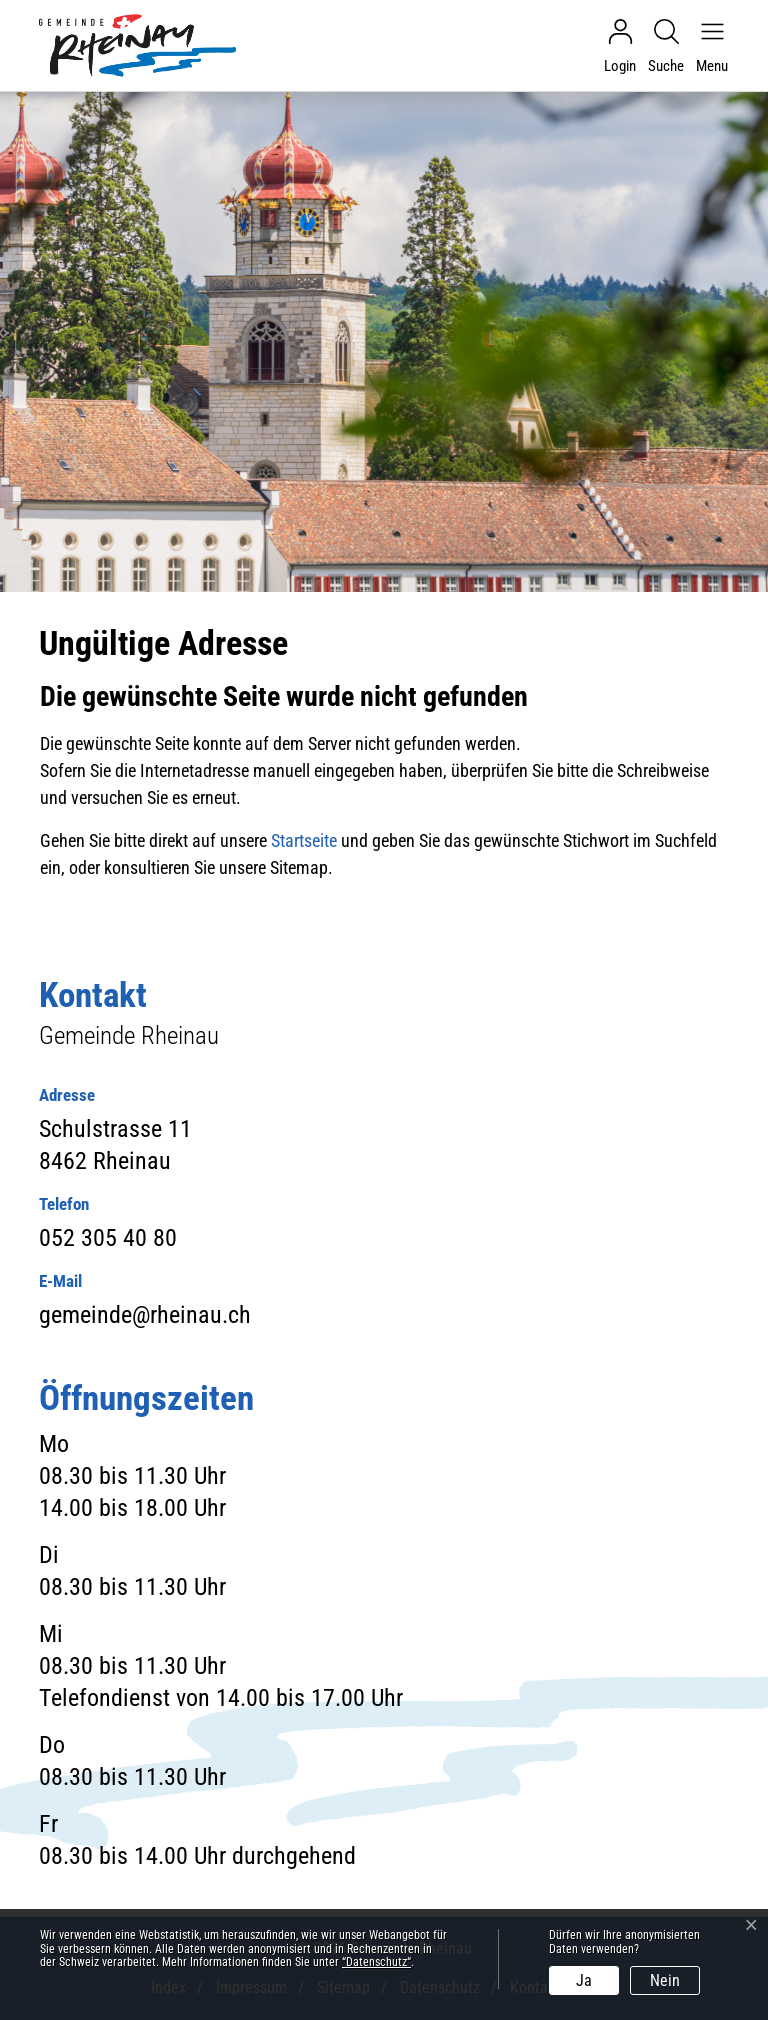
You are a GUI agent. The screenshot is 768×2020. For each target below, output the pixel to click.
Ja (584, 1980)
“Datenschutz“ (376, 1962)
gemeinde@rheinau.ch (145, 1315)
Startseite (304, 840)
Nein (665, 1980)
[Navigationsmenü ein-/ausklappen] (707, 46)
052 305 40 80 (108, 1238)
